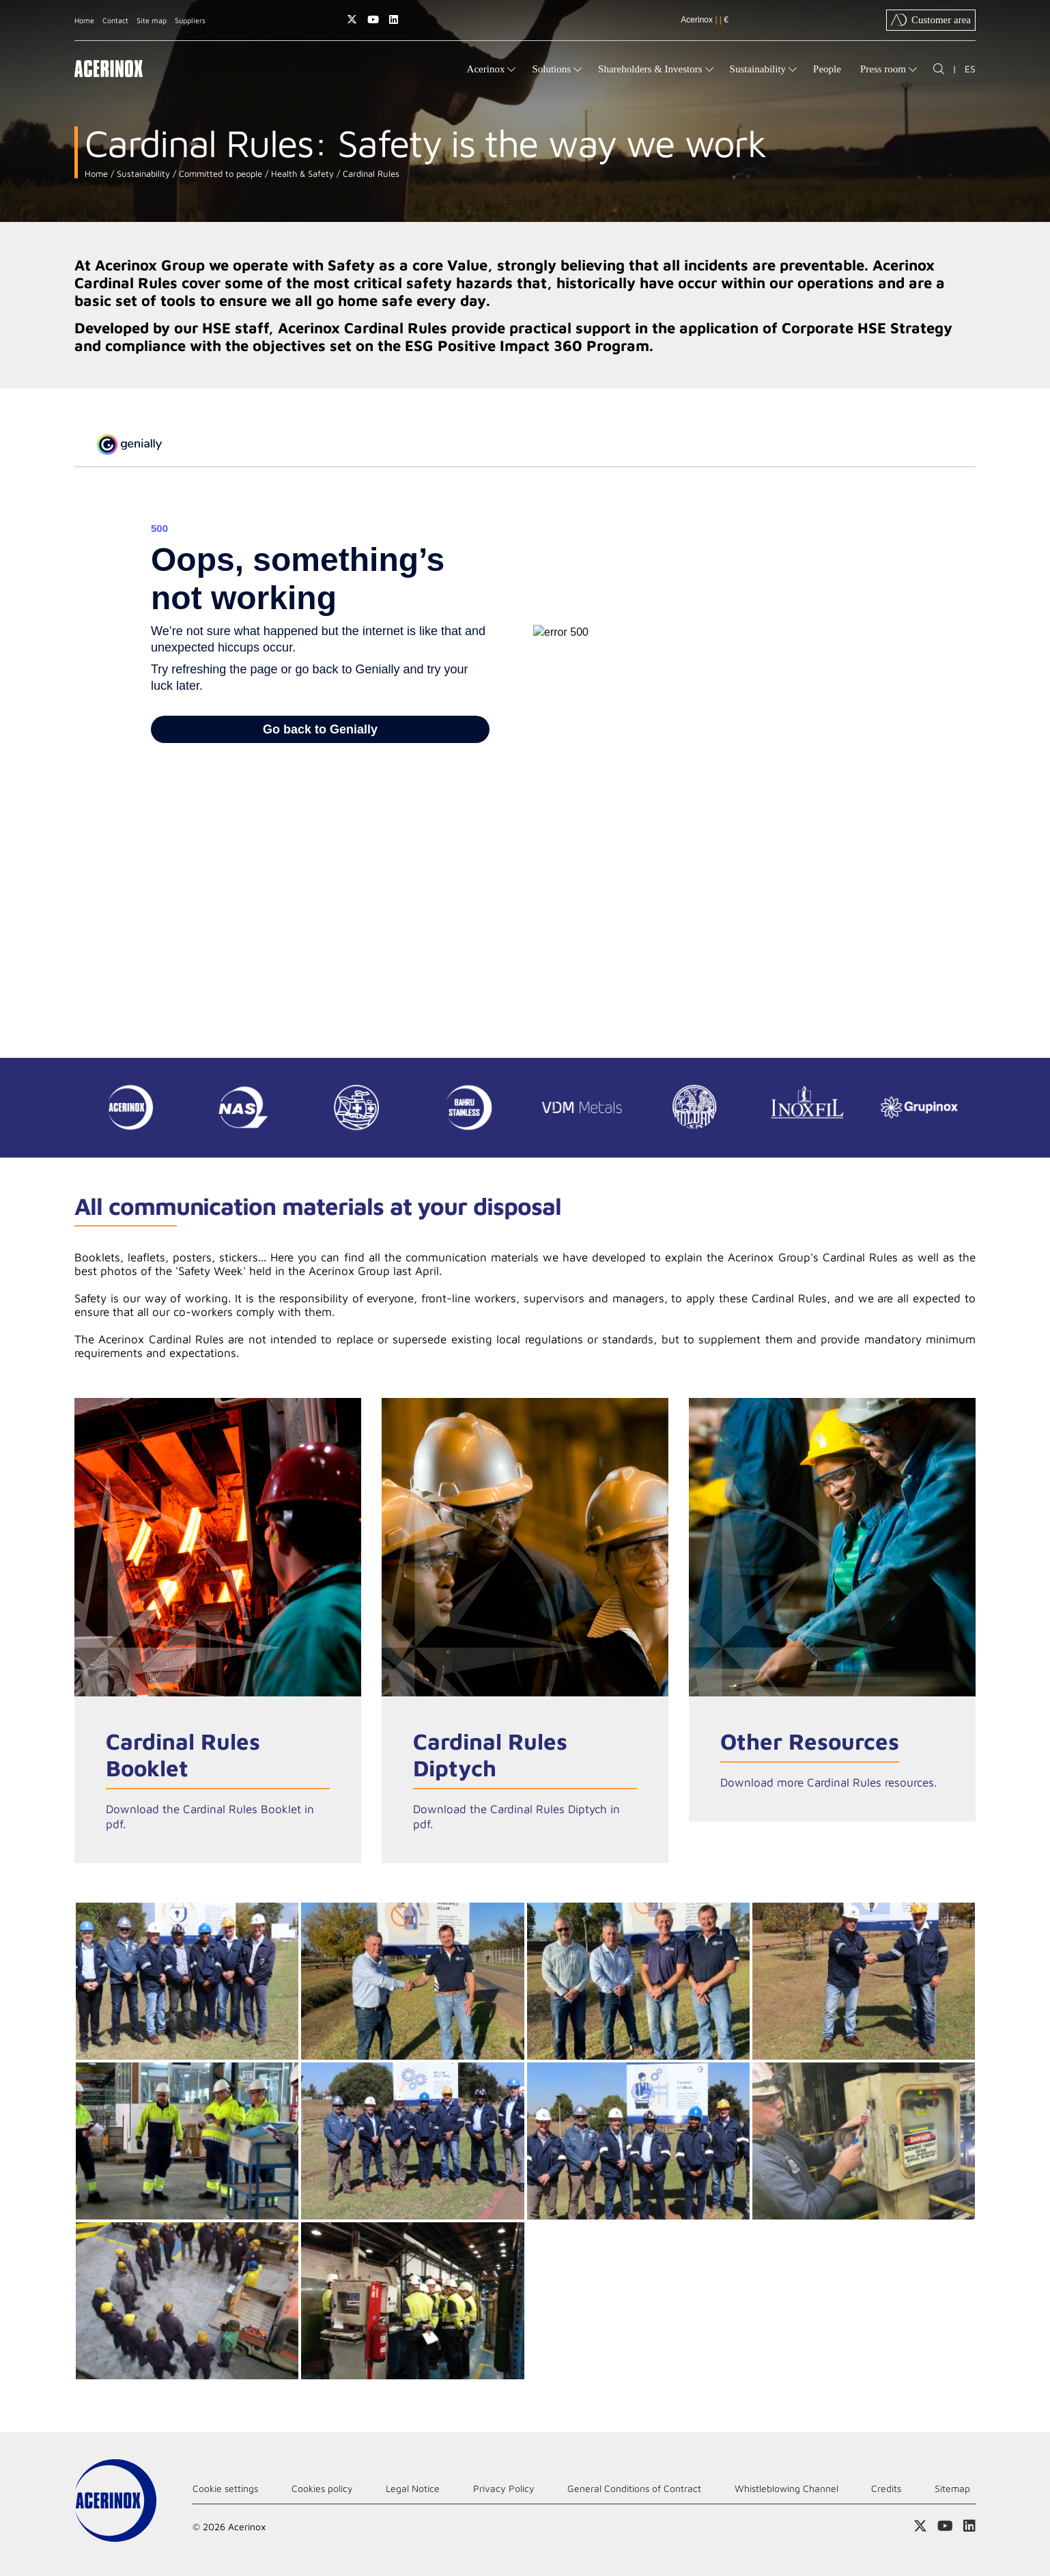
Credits (886, 2488)
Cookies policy (322, 2488)
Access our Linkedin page (393, 19)
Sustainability (142, 173)
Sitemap (952, 2488)
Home (84, 20)
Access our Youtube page (373, 19)
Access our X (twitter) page (352, 19)
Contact (115, 20)
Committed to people (219, 173)
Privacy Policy (504, 2488)
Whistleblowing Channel (786, 2488)
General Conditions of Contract (634, 2488)
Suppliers (190, 20)
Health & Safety (301, 173)
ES (970, 68)
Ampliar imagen (187, 1981)
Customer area (931, 20)
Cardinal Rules (369, 173)
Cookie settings (225, 2488)
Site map (152, 20)
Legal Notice (413, 2488)
